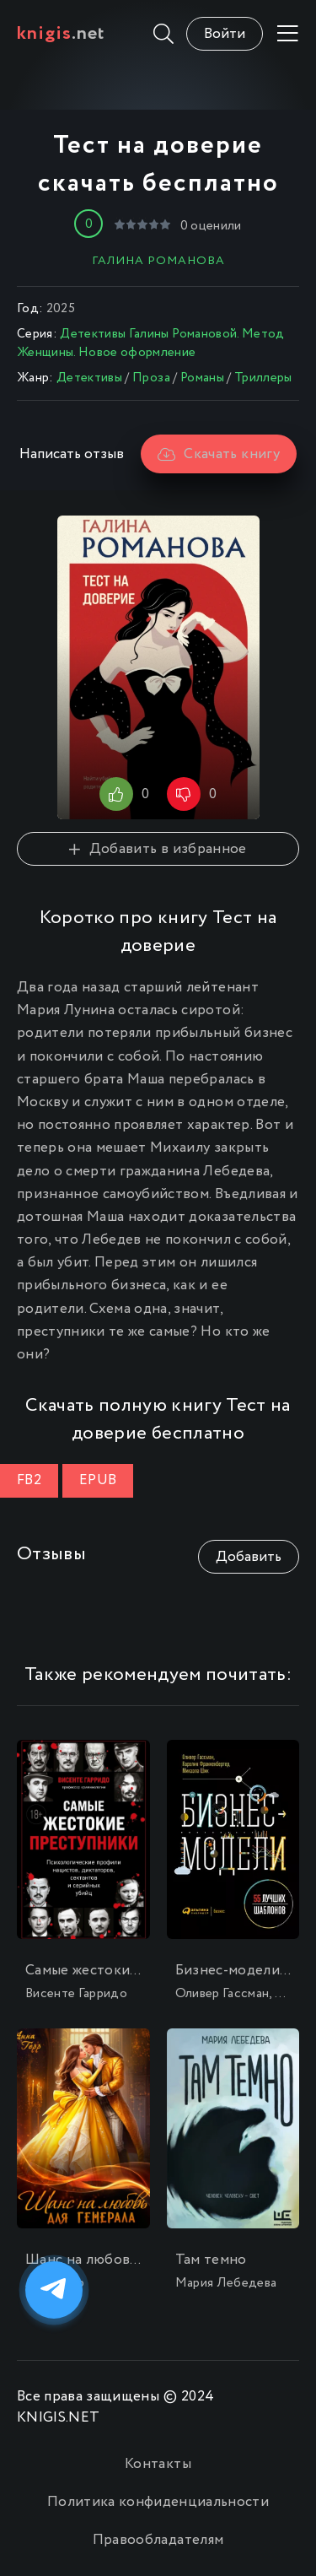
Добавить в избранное (157, 849)
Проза (151, 378)
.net (61, 33)
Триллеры (263, 378)
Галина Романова (158, 260)
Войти (224, 34)
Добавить (248, 1557)
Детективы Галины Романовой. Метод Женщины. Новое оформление (151, 343)
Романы (202, 378)
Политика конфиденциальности (158, 2502)
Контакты (158, 2464)
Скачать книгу (219, 454)
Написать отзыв (71, 454)
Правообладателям (158, 2540)
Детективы (89, 378)
